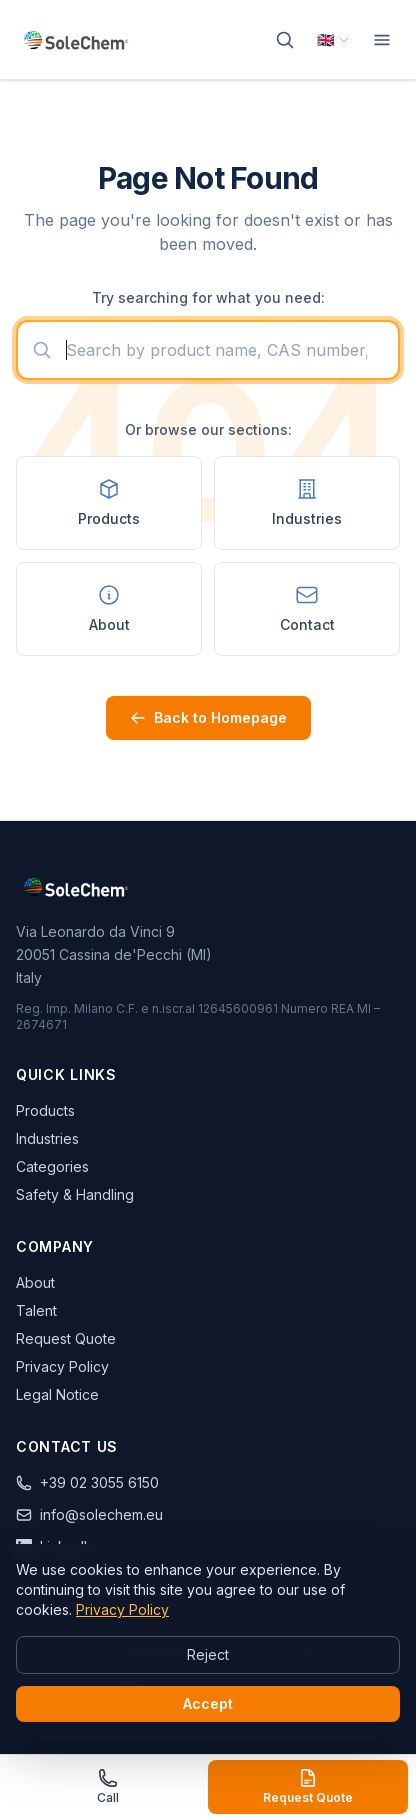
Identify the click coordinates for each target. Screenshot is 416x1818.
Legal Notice (57, 1394)
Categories (52, 1166)
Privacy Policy (62, 1366)
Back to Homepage (208, 717)
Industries (47, 1138)
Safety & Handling (75, 1194)
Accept (208, 1703)
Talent (36, 1310)
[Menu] (382, 40)
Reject (208, 1654)
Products (45, 1110)
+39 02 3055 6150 (87, 1482)
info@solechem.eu (89, 1514)
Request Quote (66, 1338)
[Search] (285, 40)
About (35, 1282)
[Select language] (333, 40)
